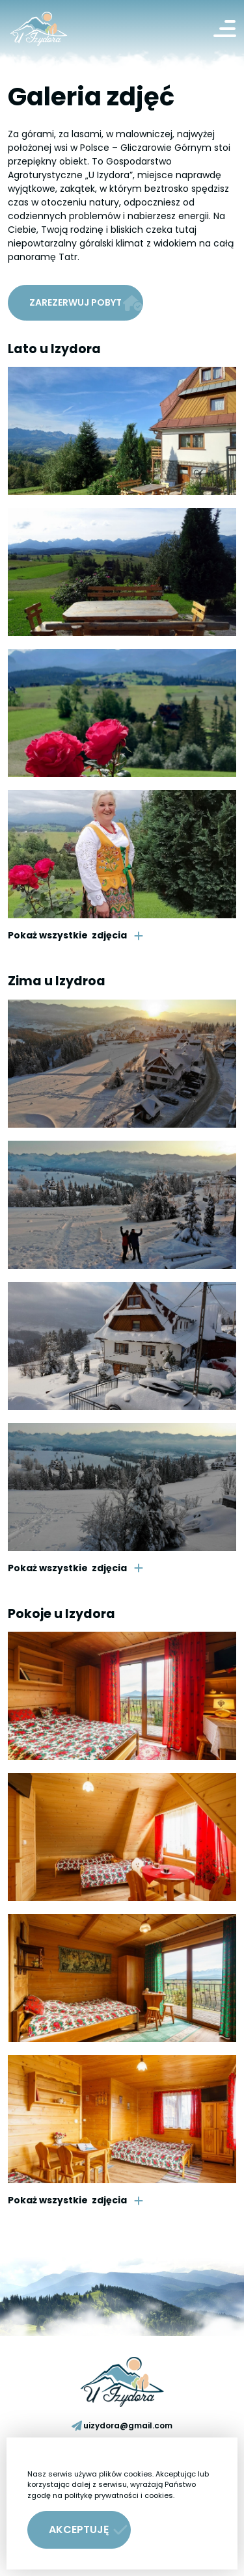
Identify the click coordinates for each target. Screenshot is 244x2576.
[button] (79, 2530)
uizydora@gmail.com (122, 2425)
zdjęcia (76, 935)
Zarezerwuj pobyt (85, 303)
